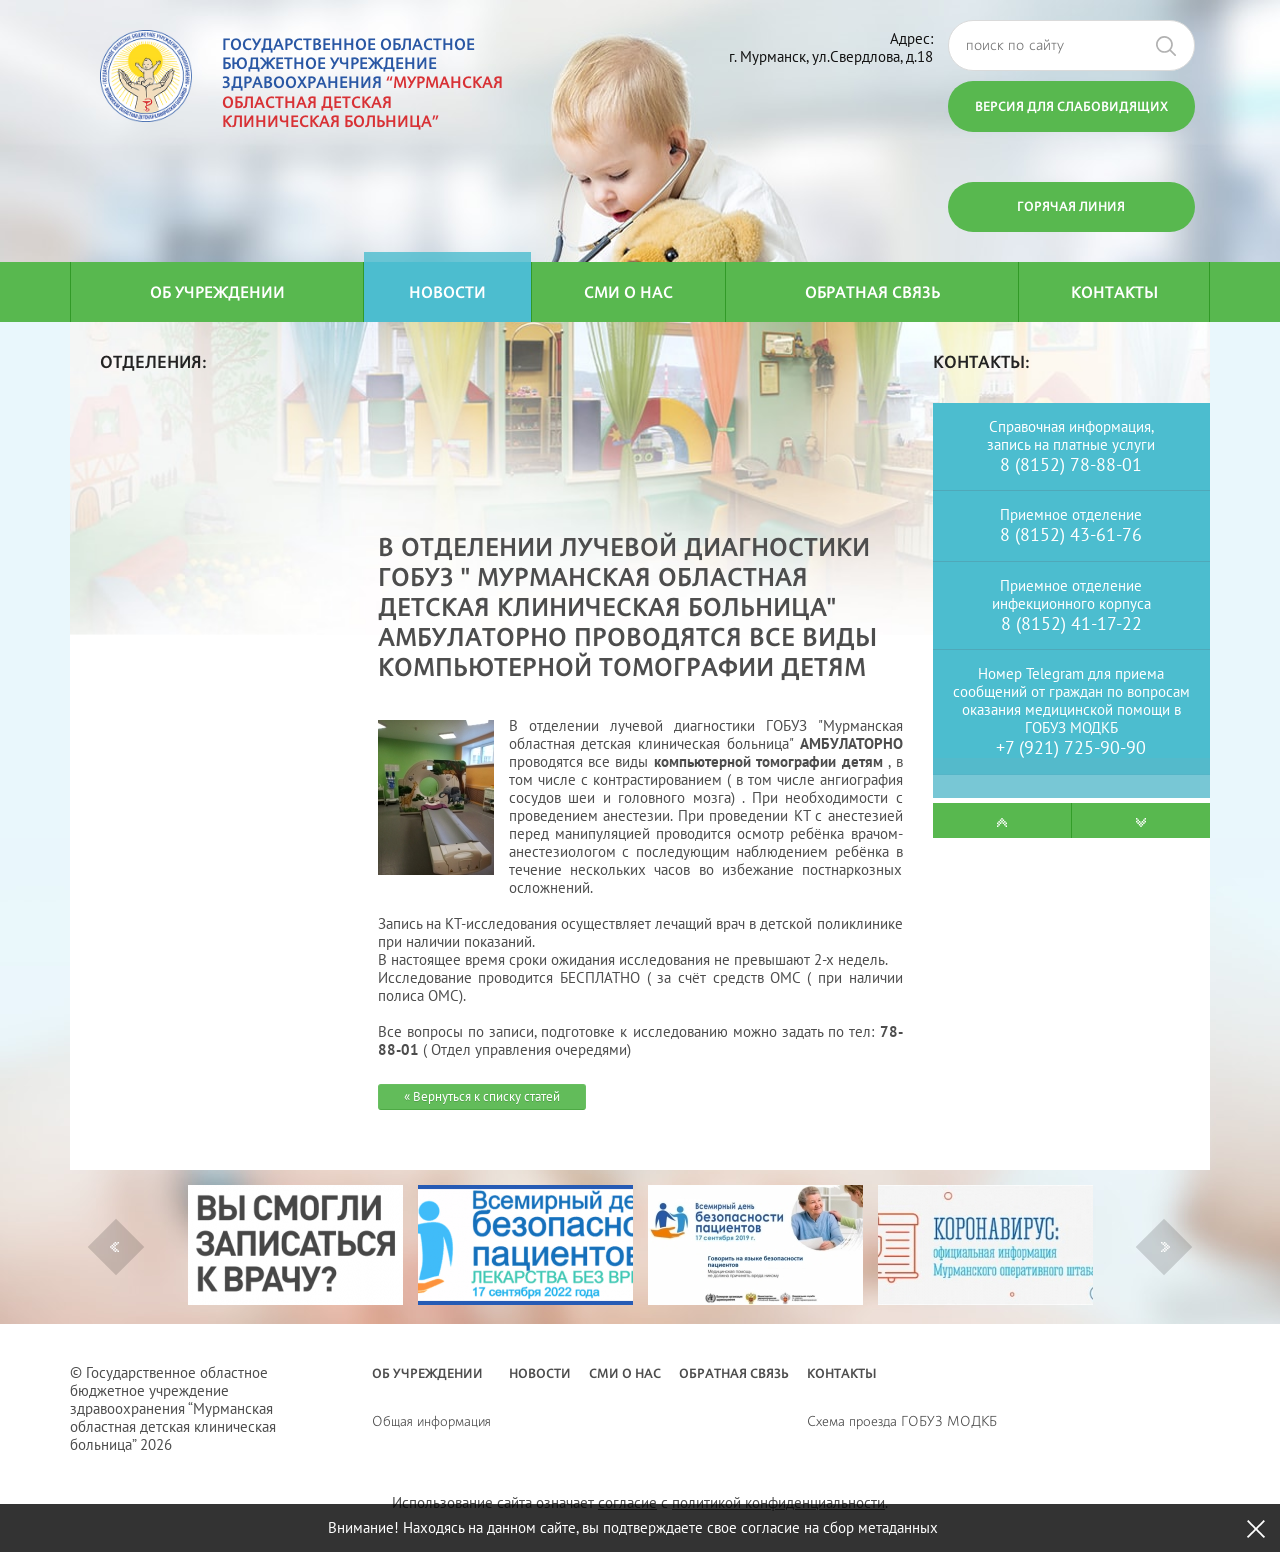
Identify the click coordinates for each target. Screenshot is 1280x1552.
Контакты (1114, 292)
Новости (447, 292)
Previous (114, 1247)
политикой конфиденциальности (778, 1502)
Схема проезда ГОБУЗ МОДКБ (902, 1420)
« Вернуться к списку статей (482, 1096)
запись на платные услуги (1071, 444)
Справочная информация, (1071, 426)
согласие (627, 1502)
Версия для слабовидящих (1071, 106)
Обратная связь (872, 292)
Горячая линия (1071, 206)
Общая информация (431, 1420)
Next (1165, 1247)
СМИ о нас (628, 292)
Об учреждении (217, 292)
